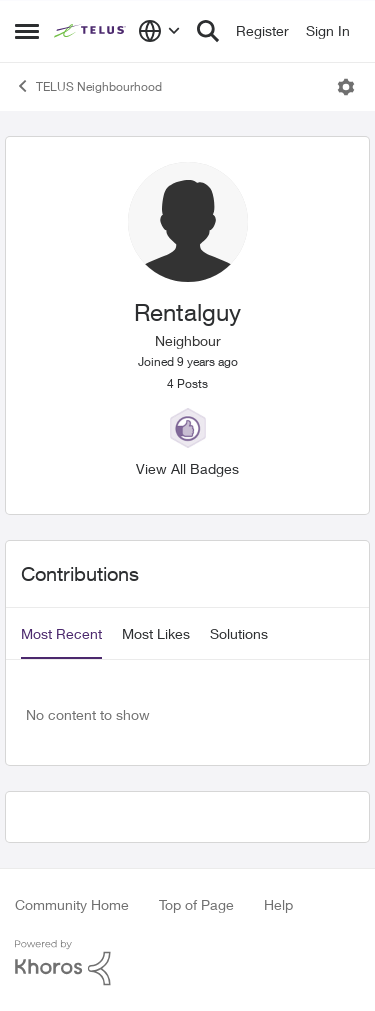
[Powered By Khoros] (187, 963)
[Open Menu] (346, 87)
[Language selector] (159, 31)
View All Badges (187, 468)
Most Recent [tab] (61, 633)
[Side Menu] (27, 31)
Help (278, 904)
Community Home (72, 904)
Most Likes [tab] (156, 633)
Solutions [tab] (239, 633)
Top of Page (196, 904)
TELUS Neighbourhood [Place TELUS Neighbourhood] (88, 86)
